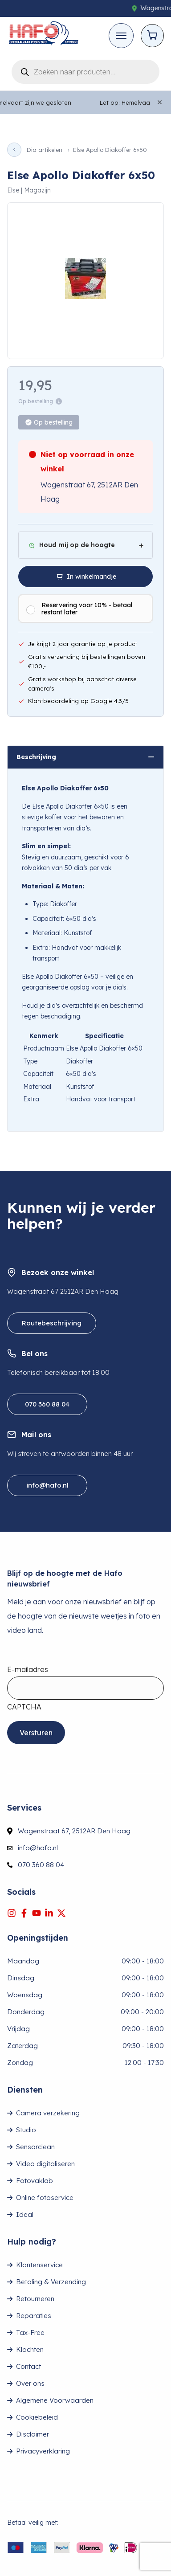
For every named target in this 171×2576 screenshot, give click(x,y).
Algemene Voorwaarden (55, 2400)
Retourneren (35, 2298)
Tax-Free (30, 2332)
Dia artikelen (44, 150)
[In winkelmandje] (85, 576)
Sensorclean (35, 2147)
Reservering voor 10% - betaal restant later (86, 608)
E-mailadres (27, 1669)
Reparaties (33, 2315)
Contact (28, 2366)
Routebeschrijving (51, 1323)
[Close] (159, 102)
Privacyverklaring (43, 2451)
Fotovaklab (34, 2180)
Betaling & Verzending (51, 2282)
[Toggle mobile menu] (121, 35)
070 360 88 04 (47, 1404)
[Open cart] (152, 35)
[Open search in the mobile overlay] (85, 70)
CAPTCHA (24, 1706)
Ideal (24, 2214)
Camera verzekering (48, 2113)
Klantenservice (39, 2265)
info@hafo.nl (47, 1485)
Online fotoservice (44, 2197)
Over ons (30, 2383)
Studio (26, 2130)
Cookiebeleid (37, 2417)
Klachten (30, 2349)
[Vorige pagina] (14, 150)
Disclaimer (32, 2434)
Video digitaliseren (45, 2163)
